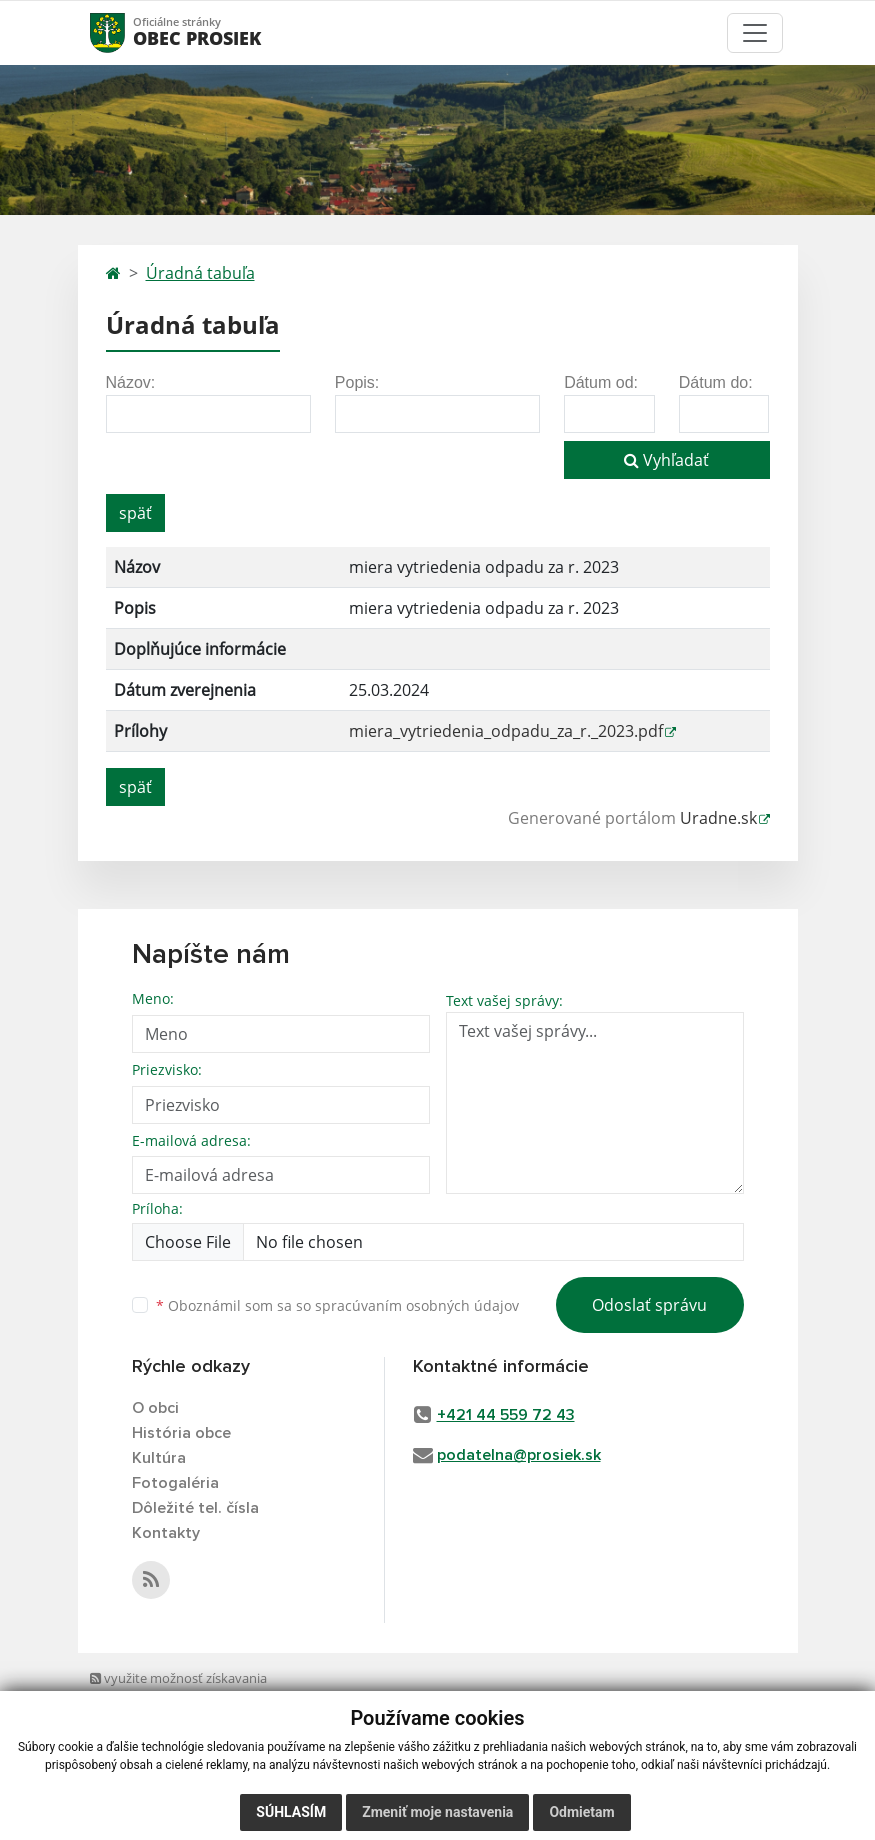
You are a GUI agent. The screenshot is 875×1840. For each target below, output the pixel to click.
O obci (155, 1408)
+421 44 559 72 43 (506, 1415)
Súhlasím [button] (291, 1812)
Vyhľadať (666, 460)
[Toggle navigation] (755, 33)
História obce (181, 1433)
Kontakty (166, 1533)
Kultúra (159, 1458)
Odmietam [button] (581, 1812)
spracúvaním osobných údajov (417, 1305)
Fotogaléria (175, 1483)
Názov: (131, 382)
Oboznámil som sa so (337, 1305)
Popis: (357, 382)
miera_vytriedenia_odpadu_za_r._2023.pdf (506, 731)
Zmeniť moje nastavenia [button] (437, 1812)
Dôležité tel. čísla (195, 1508)
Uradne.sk (718, 818)
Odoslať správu (649, 1305)
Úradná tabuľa (200, 273)
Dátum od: (601, 382)
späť (135, 513)
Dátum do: (716, 382)
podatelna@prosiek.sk (519, 1455)
